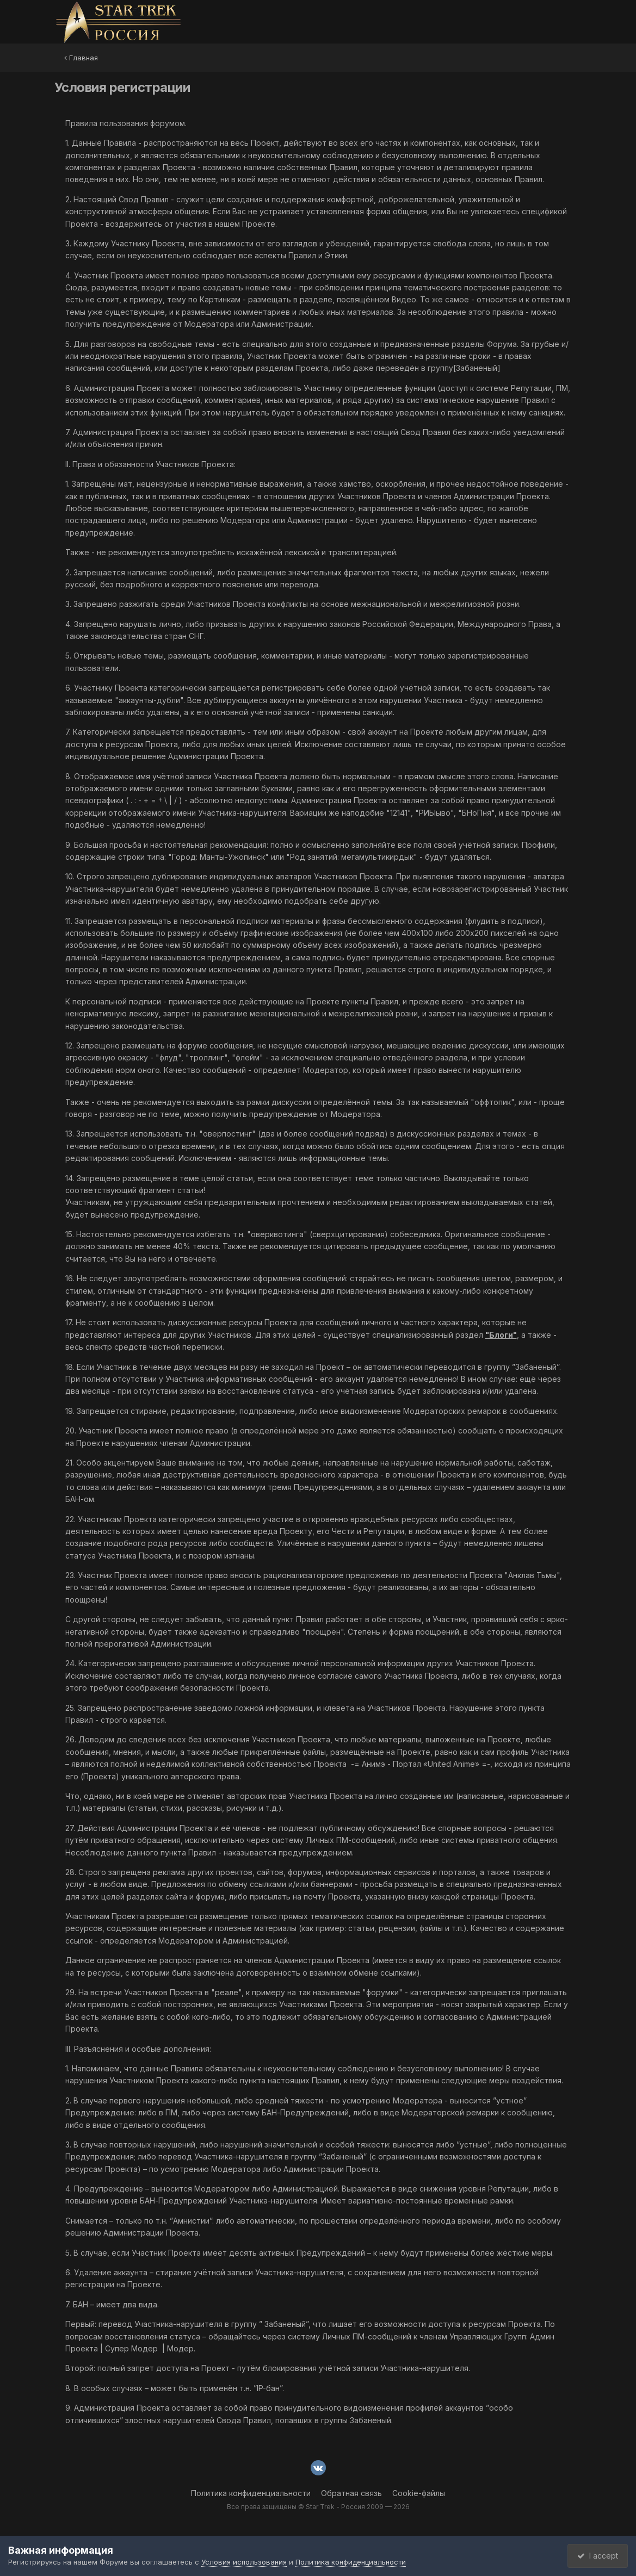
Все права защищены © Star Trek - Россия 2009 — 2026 (318, 2507)
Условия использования (244, 2562)
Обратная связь (351, 2493)
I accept (596, 2555)
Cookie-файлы (418, 2493)
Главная (81, 57)
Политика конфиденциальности (251, 2493)
